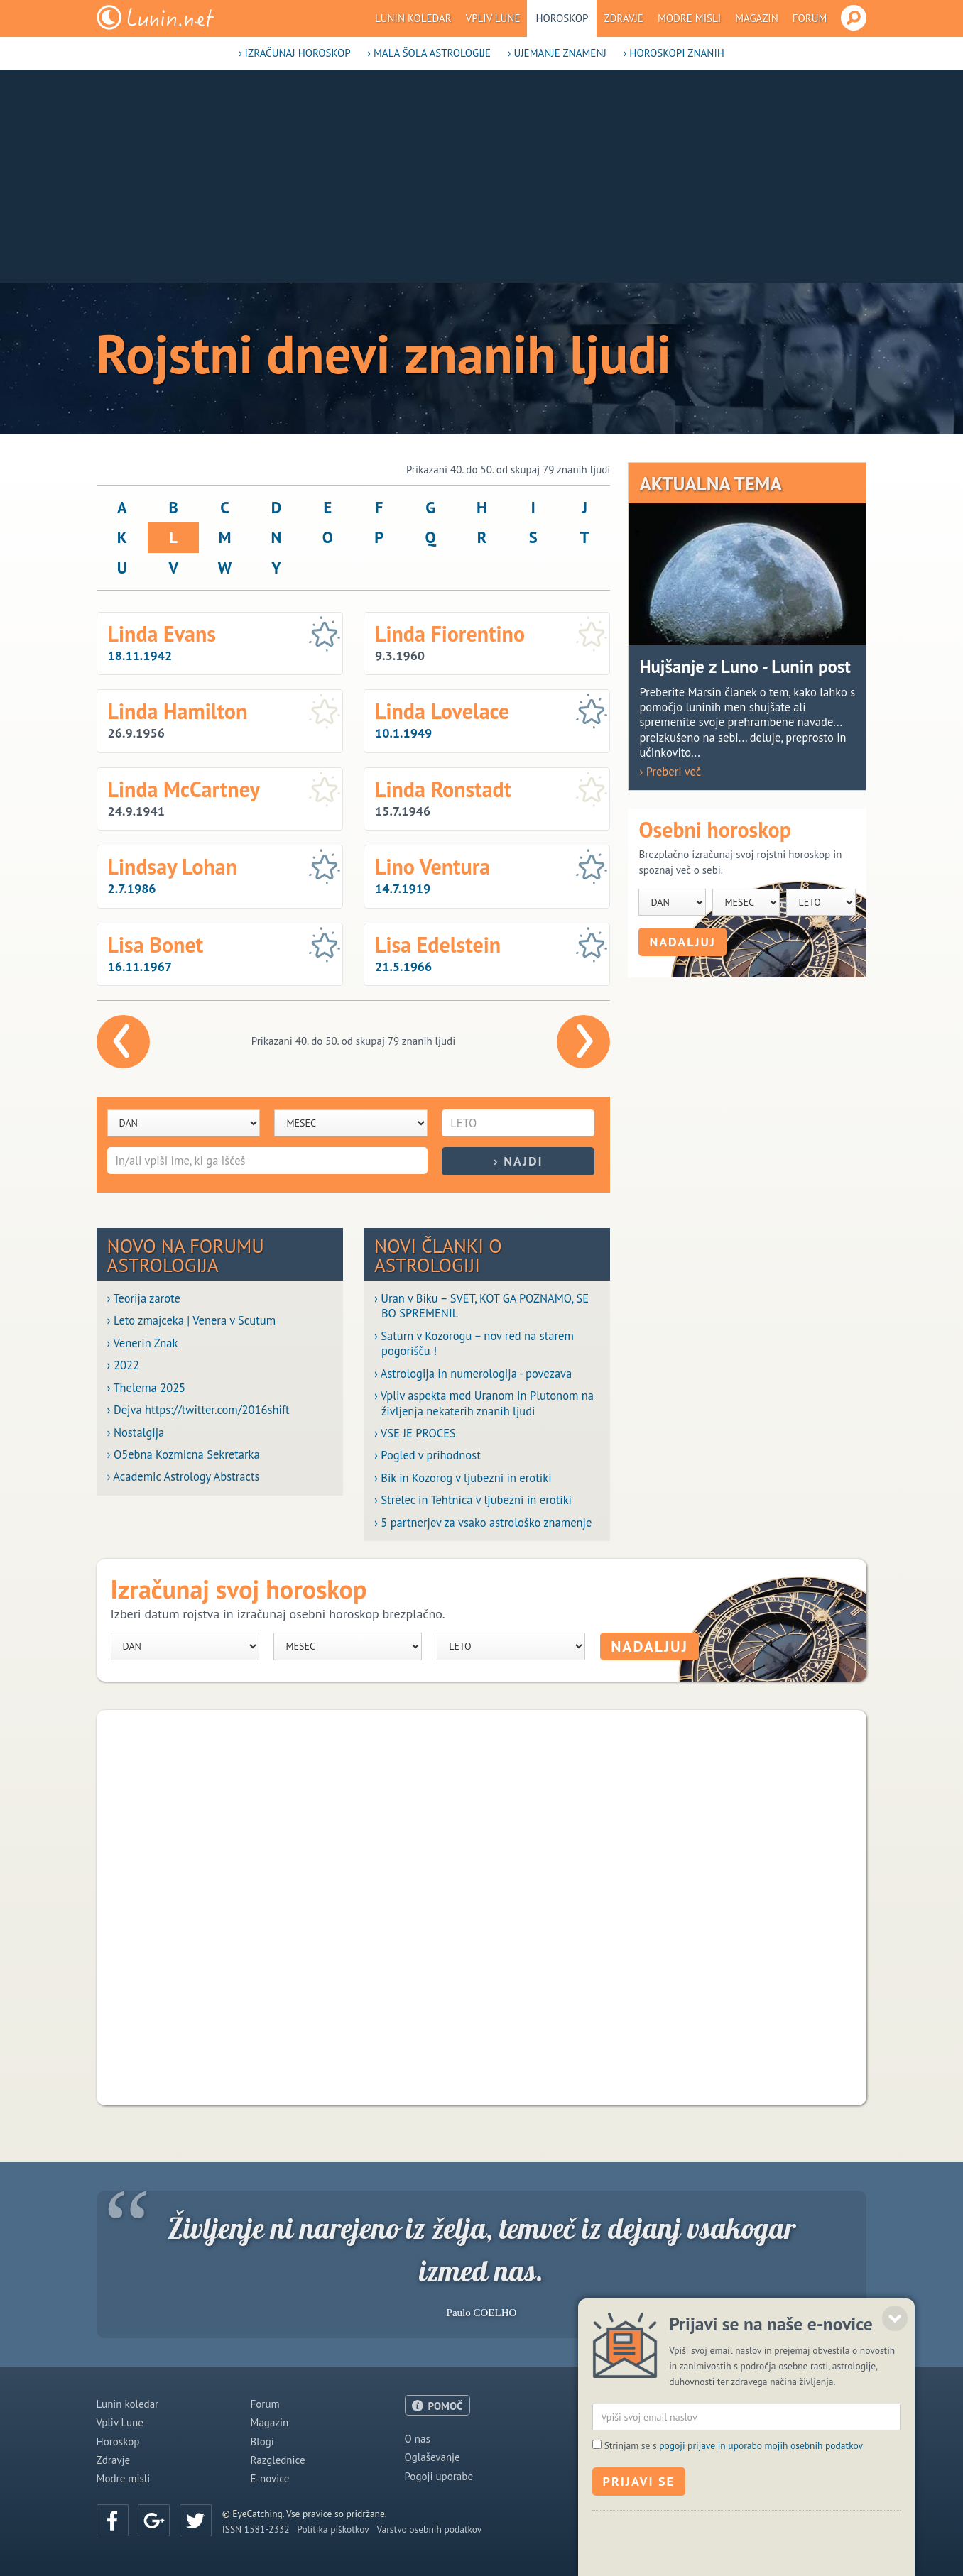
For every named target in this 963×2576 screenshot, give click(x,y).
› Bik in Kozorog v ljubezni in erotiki (463, 1478)
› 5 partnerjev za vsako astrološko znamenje (483, 1523)
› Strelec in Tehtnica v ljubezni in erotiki (473, 1500)
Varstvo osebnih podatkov (429, 2529)
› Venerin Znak (142, 1343)
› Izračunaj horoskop (294, 53)
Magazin (756, 18)
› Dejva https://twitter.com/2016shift (198, 1410)
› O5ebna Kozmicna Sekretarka (183, 1454)
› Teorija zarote (143, 1298)
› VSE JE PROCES (415, 1433)
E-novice (270, 2478)
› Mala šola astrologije (429, 53)
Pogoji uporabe (439, 2476)
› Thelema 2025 (146, 1388)
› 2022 (123, 1365)
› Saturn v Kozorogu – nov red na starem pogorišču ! (474, 1344)
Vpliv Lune (493, 18)
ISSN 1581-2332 (256, 2529)
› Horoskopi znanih (674, 53)
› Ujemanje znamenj (557, 53)
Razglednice (278, 2460)
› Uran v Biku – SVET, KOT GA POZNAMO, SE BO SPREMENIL (481, 1306)
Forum (810, 18)
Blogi (262, 2441)
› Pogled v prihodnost (427, 1455)
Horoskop (561, 18)
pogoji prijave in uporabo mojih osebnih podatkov (761, 2510)
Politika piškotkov (333, 2529)
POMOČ (445, 2406)
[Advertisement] (481, 176)
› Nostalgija (136, 1432)
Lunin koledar (413, 18)
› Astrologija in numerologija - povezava (473, 1373)
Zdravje (623, 18)
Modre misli (689, 18)
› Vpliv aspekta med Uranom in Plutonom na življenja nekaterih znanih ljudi (484, 1403)
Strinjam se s (733, 2510)
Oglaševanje (432, 2457)
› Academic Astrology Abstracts (183, 1476)
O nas (417, 2438)
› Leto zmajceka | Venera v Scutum (191, 1320)
